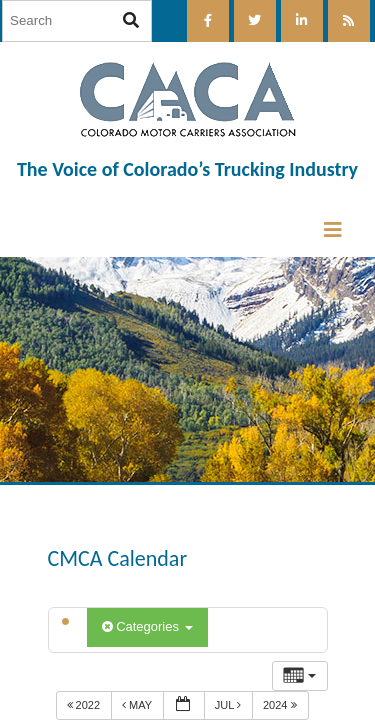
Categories (147, 626)
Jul (229, 705)
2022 (85, 705)
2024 (281, 705)
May (138, 705)
